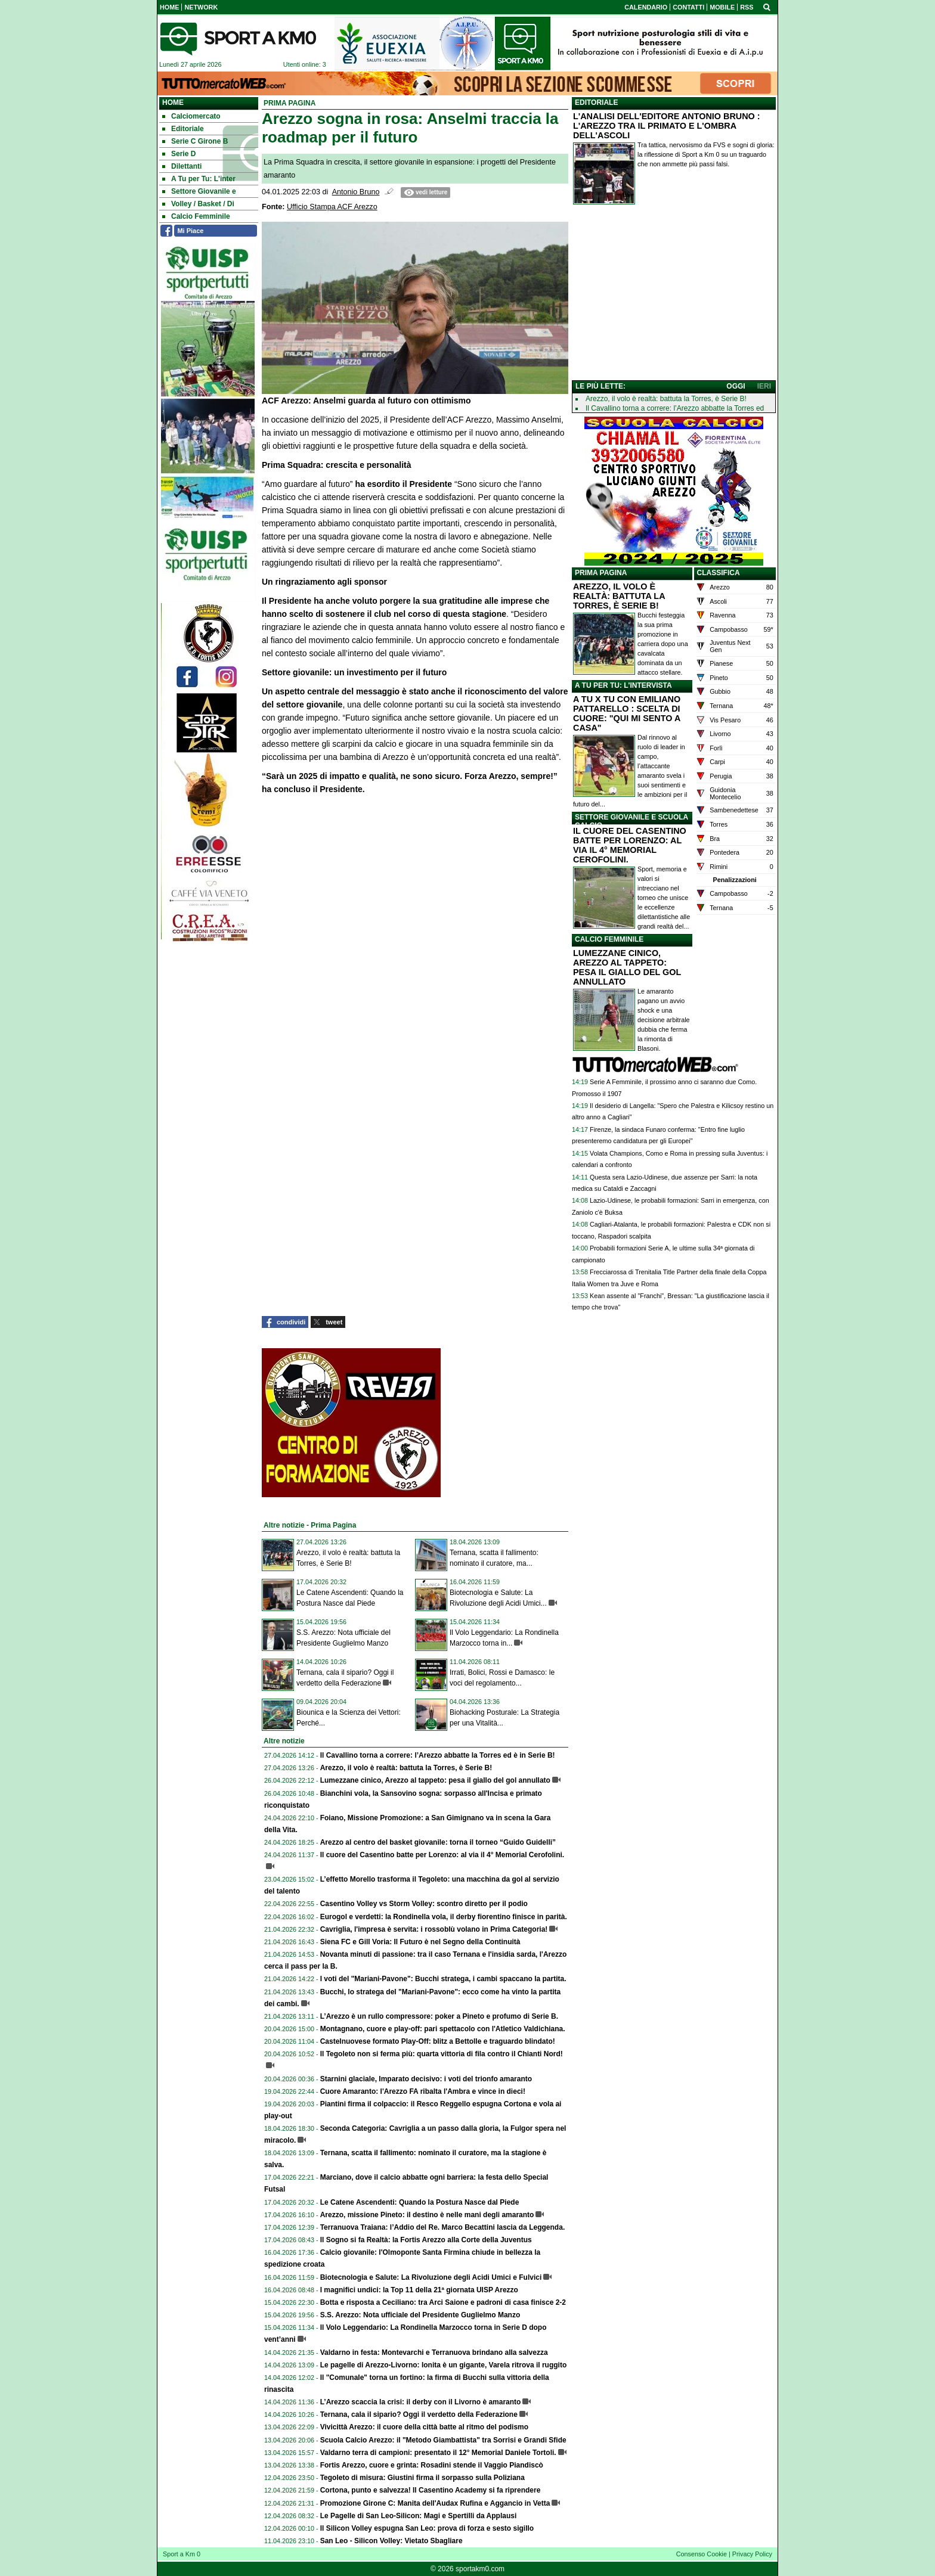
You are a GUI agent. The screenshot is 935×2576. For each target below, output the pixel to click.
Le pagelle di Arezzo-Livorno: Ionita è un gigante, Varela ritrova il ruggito (443, 2365)
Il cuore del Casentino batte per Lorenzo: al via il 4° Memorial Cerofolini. (442, 1855)
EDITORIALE (596, 102)
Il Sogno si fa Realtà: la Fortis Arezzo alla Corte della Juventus (426, 2240)
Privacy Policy (752, 2554)
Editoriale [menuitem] (183, 129)
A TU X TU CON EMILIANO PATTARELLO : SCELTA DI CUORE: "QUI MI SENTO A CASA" (626, 713)
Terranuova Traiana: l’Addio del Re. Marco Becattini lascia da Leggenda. (442, 2227)
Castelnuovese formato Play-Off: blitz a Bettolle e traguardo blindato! (437, 2041)
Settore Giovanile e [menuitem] (199, 191)
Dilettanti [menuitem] (182, 166)
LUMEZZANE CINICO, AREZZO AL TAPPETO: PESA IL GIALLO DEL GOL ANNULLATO (627, 967)
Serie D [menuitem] (179, 154)
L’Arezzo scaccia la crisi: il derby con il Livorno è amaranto (420, 2402)
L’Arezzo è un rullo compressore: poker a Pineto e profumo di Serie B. (439, 2016)
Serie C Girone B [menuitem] (195, 141)
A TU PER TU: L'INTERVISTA (623, 685)
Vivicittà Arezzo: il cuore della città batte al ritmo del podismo (424, 2427)
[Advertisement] (674, 295)
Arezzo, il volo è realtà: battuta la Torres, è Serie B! (406, 1768)
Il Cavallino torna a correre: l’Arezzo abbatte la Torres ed (675, 408)
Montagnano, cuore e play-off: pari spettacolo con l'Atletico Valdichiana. (442, 2029)
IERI (764, 386)
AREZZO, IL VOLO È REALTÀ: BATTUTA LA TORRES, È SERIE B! (619, 596)
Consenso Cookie (701, 2554)
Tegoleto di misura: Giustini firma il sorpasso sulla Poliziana (422, 2477)
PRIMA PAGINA (601, 573)
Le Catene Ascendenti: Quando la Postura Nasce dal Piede (419, 2202)
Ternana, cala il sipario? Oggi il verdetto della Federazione (419, 2414)
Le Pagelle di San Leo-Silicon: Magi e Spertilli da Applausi (418, 2516)
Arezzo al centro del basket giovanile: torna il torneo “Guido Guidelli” (438, 1842)
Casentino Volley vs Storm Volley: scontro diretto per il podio (424, 1904)
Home (173, 102)
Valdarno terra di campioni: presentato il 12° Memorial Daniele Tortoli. (438, 2452)
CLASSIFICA (718, 573)
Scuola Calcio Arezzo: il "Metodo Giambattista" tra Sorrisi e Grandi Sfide (443, 2440)
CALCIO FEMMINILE (609, 939)
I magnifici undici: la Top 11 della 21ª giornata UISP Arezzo (419, 2290)
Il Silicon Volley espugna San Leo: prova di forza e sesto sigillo (427, 2528)
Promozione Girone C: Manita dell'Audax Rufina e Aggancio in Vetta (435, 2503)
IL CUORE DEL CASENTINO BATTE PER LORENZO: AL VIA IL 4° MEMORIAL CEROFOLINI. (629, 845)
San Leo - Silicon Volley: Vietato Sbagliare (391, 2541)
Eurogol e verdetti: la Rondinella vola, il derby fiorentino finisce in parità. (443, 1917)
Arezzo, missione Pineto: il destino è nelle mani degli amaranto (427, 2215)
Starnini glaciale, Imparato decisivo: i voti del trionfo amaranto (426, 2079)
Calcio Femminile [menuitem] (196, 216)
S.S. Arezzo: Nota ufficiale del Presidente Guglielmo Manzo (420, 2315)
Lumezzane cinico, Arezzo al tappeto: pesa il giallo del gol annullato (435, 1780)
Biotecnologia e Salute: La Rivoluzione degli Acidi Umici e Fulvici (431, 2277)
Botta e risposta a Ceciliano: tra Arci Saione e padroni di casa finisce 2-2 (443, 2302)
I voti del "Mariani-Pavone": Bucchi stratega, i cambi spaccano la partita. (443, 1979)
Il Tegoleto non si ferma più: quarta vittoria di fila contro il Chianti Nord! (441, 2054)
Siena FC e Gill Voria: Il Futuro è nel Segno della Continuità (420, 1942)
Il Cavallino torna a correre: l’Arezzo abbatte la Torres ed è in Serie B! (437, 1755)
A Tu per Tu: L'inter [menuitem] (199, 179)
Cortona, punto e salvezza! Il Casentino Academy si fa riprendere (430, 2490)
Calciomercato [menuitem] (191, 116)
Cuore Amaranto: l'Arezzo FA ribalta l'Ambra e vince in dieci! (422, 2091)
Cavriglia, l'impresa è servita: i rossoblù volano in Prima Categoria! (434, 1929)
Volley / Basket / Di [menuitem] (198, 204)
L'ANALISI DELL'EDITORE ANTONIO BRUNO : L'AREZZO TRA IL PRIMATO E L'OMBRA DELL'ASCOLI (666, 125)
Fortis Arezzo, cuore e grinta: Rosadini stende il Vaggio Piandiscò (431, 2465)
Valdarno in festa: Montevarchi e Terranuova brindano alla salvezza (434, 2352)
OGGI (735, 386)
